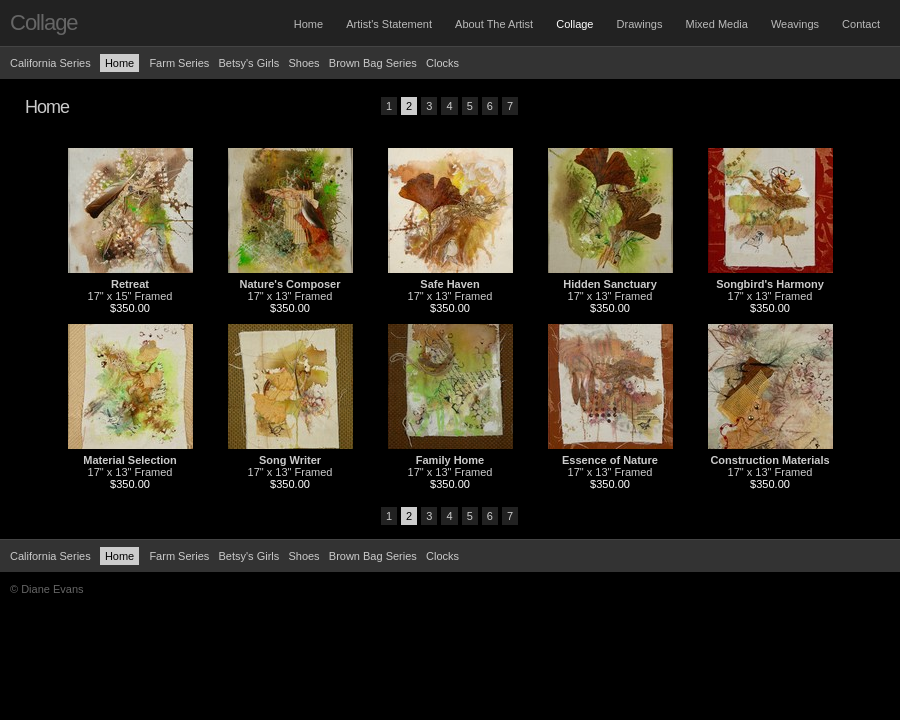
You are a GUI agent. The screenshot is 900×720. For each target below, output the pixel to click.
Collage (574, 24)
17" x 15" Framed (130, 296)
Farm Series (179, 63)
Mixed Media (716, 24)
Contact (861, 24)
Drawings (640, 24)
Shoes (303, 63)
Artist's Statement (389, 24)
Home (308, 24)
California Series (50, 63)
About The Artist (494, 24)
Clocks (442, 63)
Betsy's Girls (248, 63)
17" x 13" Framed (290, 296)
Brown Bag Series (374, 63)
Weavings (795, 24)
